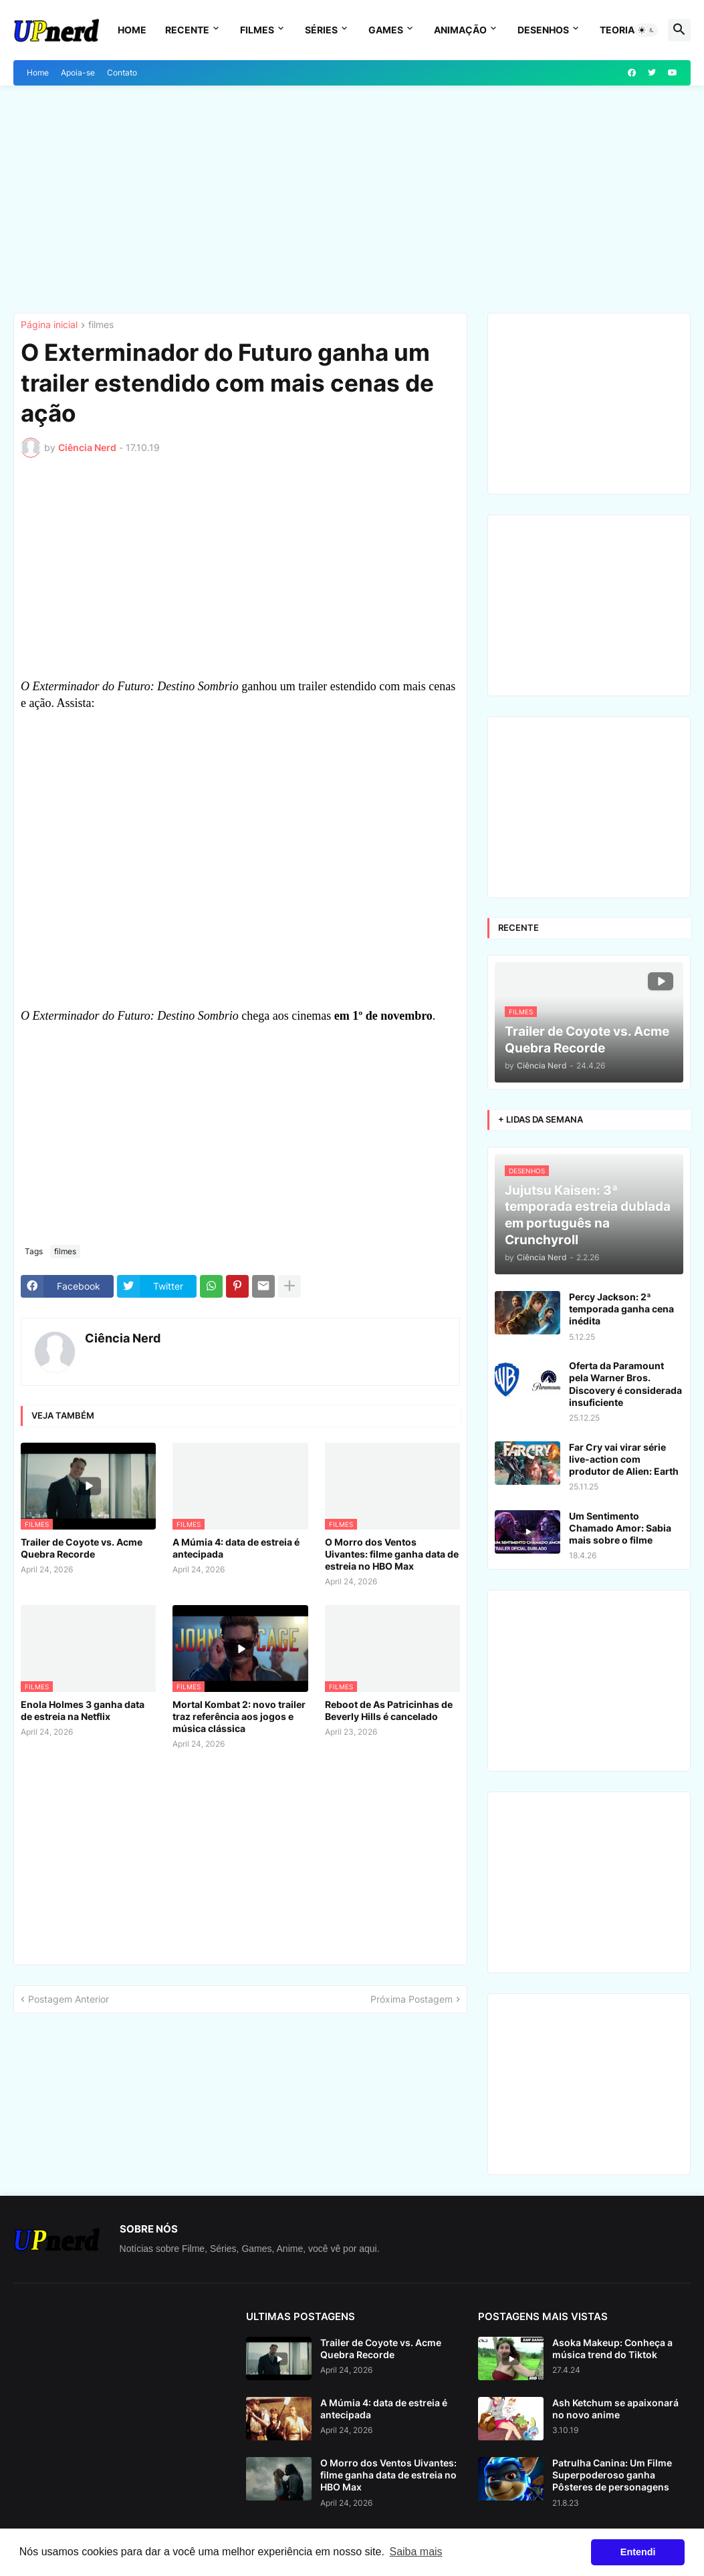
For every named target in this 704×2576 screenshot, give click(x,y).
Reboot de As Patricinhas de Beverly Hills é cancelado (389, 1710)
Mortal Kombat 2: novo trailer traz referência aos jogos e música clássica (239, 1716)
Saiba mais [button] (415, 2551)
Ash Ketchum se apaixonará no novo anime (615, 2408)
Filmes (257, 29)
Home (132, 29)
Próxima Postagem (411, 1999)
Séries (321, 29)
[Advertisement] (352, 199)
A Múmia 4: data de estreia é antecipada (236, 1548)
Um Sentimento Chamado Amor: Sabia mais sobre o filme (620, 1528)
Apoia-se (78, 72)
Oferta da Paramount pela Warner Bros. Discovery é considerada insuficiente (625, 1384)
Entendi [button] (638, 2552)
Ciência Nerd (122, 1338)
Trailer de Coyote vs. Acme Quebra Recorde (81, 1548)
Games (385, 29)
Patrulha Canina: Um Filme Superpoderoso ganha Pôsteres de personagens (612, 2474)
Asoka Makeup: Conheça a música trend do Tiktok (612, 2348)
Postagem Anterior (68, 1999)
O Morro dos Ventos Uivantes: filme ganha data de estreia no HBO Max (392, 1554)
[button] (646, 30)
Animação (460, 29)
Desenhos (543, 29)
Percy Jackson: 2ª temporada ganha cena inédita (621, 1308)
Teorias (620, 29)
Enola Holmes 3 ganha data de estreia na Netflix (82, 1710)
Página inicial (49, 325)
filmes (101, 325)
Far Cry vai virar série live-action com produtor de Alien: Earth (624, 1459)
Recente (187, 29)
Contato (122, 72)
